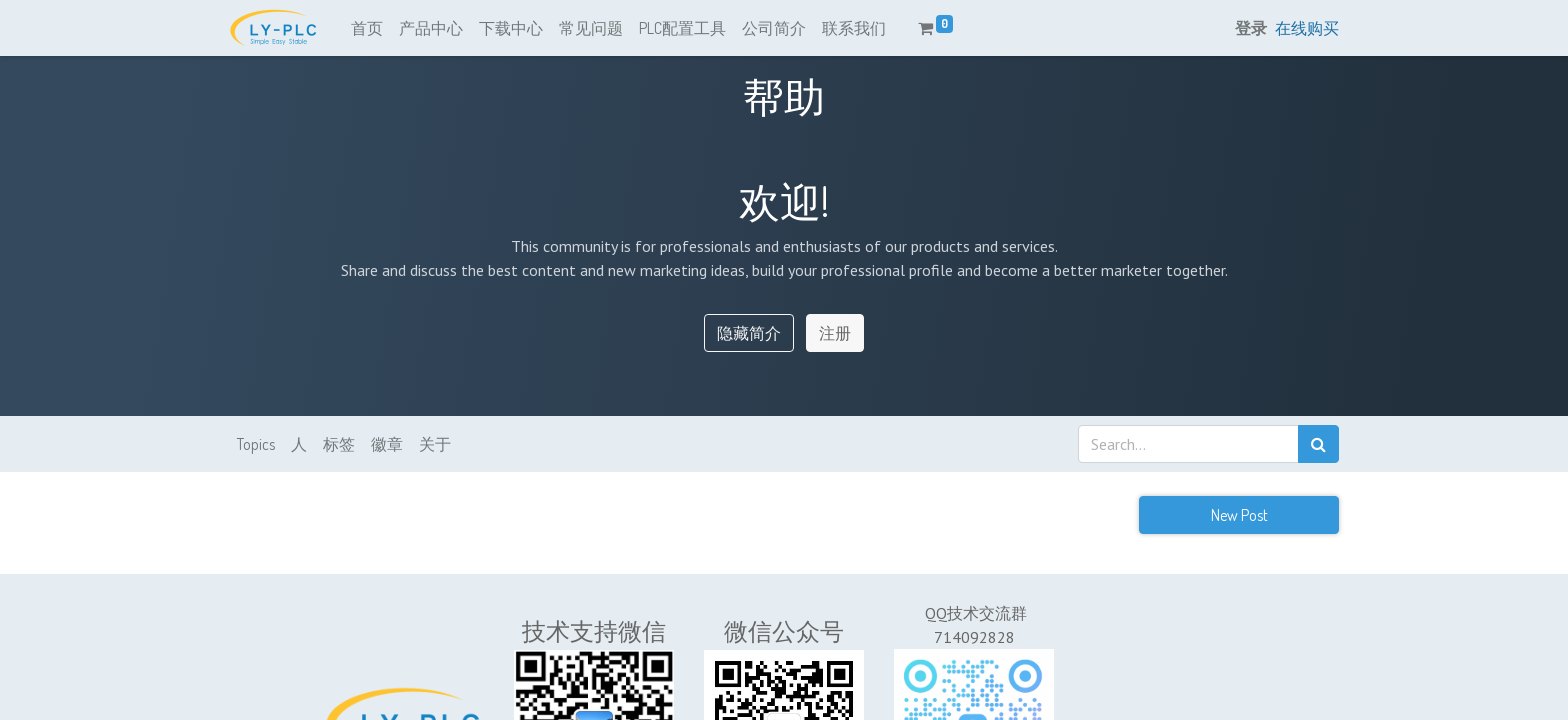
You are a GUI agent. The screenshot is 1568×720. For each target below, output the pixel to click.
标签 (339, 444)
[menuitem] (367, 28)
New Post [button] (1239, 515)
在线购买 (1307, 28)
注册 (835, 333)
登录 (1251, 28)
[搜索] (1318, 444)
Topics (256, 444)
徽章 (387, 444)
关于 (435, 444)
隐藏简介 (749, 333)
